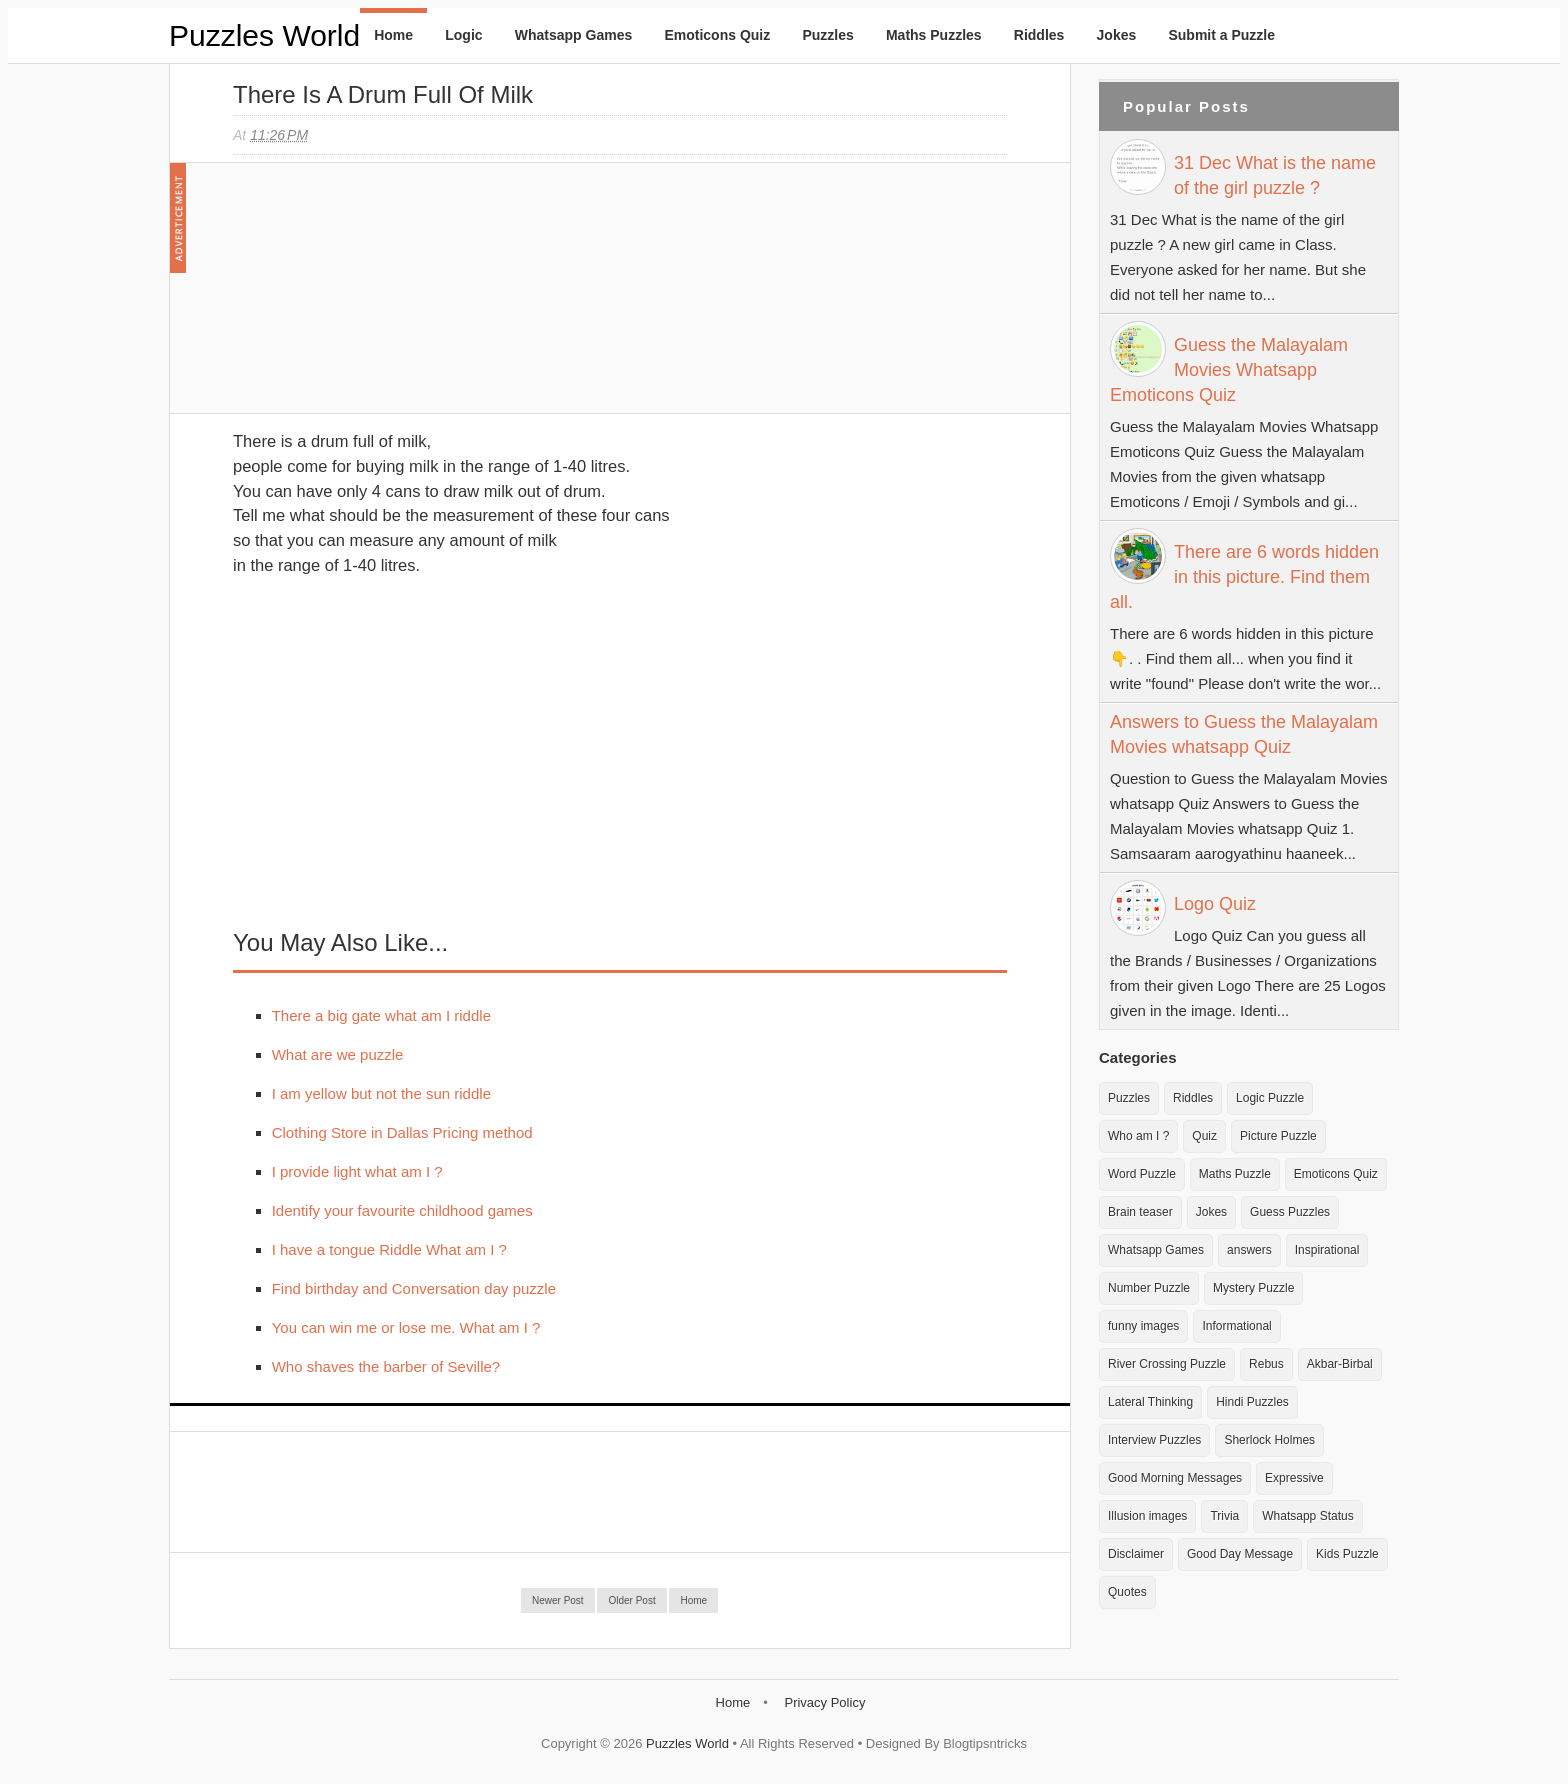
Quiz (1204, 1136)
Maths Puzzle (1235, 1174)
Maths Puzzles (934, 35)
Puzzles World (264, 35)
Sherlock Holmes (1269, 1440)
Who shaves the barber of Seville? (386, 1366)
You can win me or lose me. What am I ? (406, 1327)
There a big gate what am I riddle (381, 1015)
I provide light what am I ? (357, 1171)
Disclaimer (1136, 1554)
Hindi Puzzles (1252, 1402)
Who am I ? (1138, 1136)
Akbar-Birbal (1340, 1364)
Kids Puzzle (1347, 1554)
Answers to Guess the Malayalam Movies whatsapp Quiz (1244, 734)
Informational (1236, 1326)
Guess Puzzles (1290, 1212)
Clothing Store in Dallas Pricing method (402, 1132)
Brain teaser (1140, 1212)
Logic (463, 35)
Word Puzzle (1142, 1174)
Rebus (1266, 1364)
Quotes (1127, 1592)
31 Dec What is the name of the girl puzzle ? (1275, 175)
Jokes (1117, 35)
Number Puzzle (1149, 1288)
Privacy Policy (824, 1702)
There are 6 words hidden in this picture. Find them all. (1244, 577)
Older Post (631, 1600)
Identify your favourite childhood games (402, 1210)
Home (393, 35)
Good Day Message (1240, 1554)
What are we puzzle (338, 1054)
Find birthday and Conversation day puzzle (414, 1288)
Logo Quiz (1215, 904)
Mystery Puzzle (1253, 1288)
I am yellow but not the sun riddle (381, 1093)
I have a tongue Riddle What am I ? (389, 1249)
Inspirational (1327, 1250)
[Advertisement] (383, 298)
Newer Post (558, 1600)
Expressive (1294, 1478)
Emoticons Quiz (717, 35)
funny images (1143, 1326)
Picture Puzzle (1278, 1136)
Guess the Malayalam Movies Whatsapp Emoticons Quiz (1229, 370)
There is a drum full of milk (383, 94)
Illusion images (1147, 1516)
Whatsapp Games (573, 35)
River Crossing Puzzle (1167, 1364)
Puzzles (827, 35)
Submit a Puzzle (1221, 35)
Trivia (1224, 1516)
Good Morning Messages (1175, 1478)
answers (1249, 1250)
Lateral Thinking (1150, 1402)
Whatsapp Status (1307, 1516)
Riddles (1039, 35)
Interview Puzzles (1154, 1440)
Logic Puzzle (1270, 1098)
